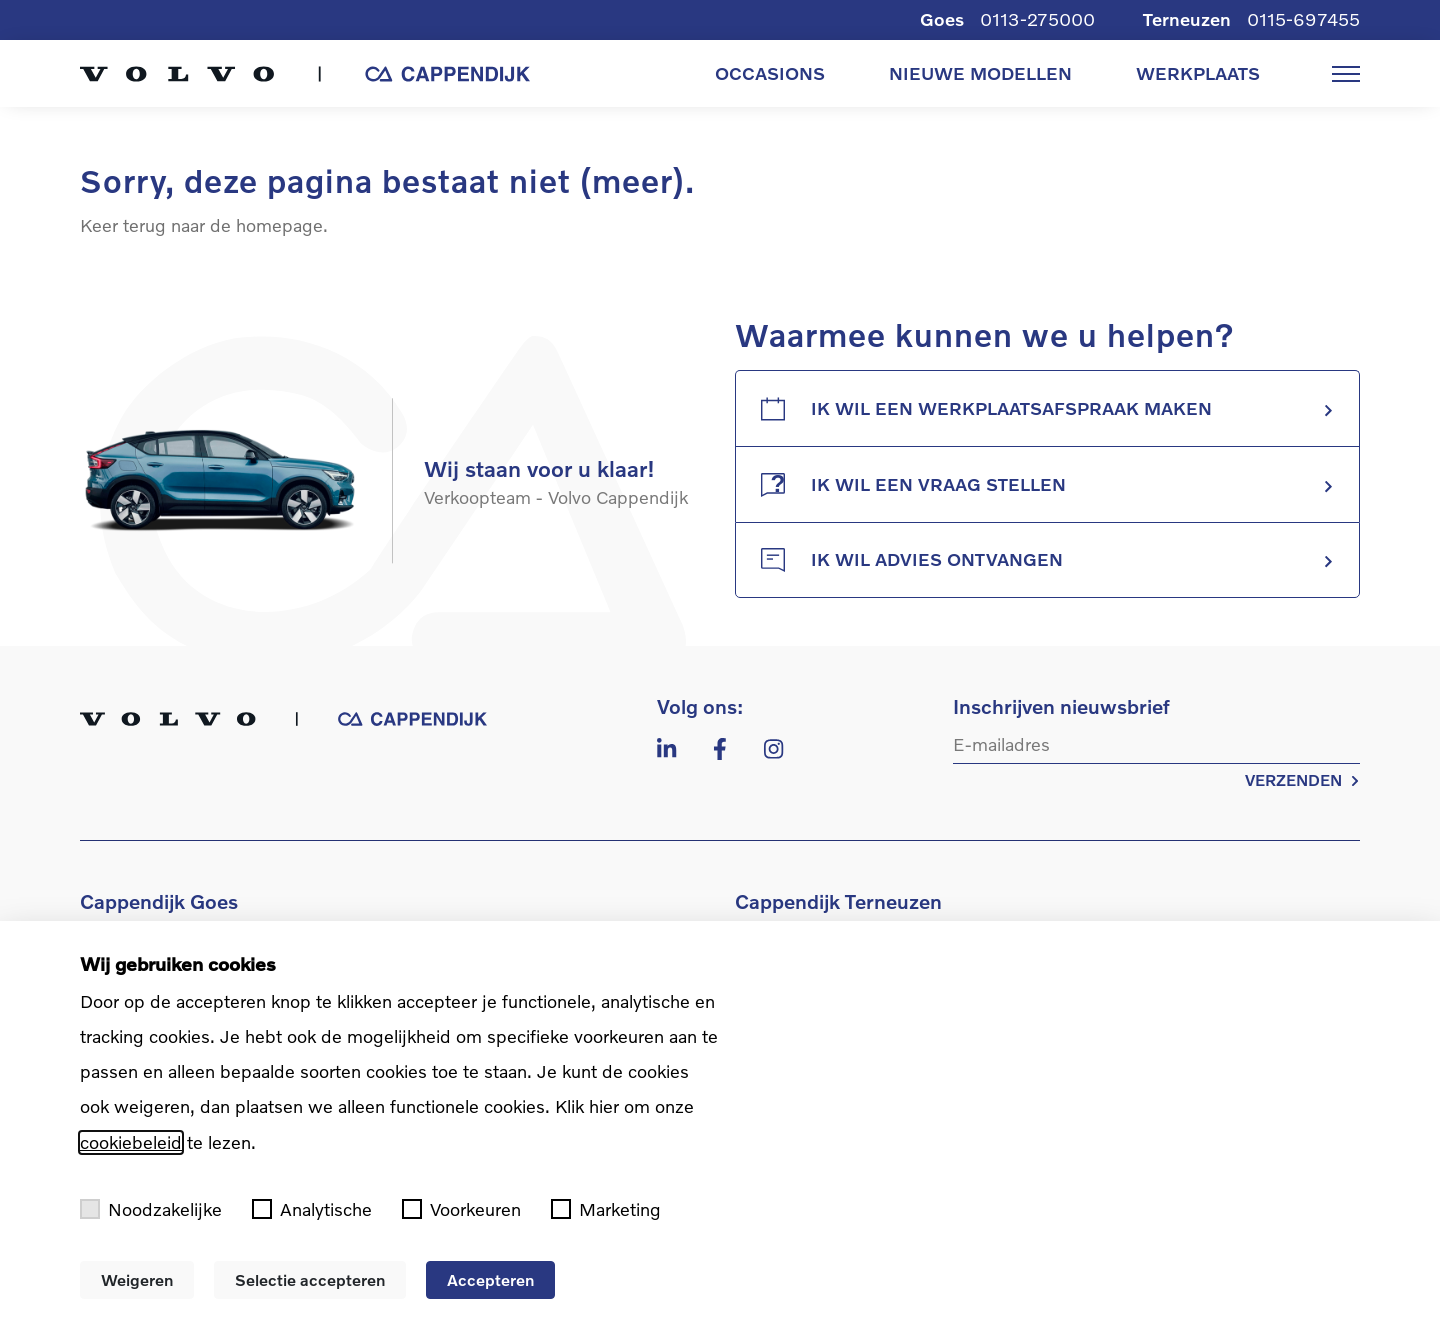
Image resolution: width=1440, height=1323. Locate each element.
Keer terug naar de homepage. (204, 225)
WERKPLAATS (1198, 73)
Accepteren (490, 1279)
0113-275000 (1037, 19)
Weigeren (137, 1279)
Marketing (606, 1209)
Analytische (312, 1209)
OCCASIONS (770, 73)
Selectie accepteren (310, 1279)
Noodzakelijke (151, 1209)
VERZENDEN (1302, 779)
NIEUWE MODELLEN (980, 73)
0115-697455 (1303, 19)
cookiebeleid (131, 1142)
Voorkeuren (461, 1209)
